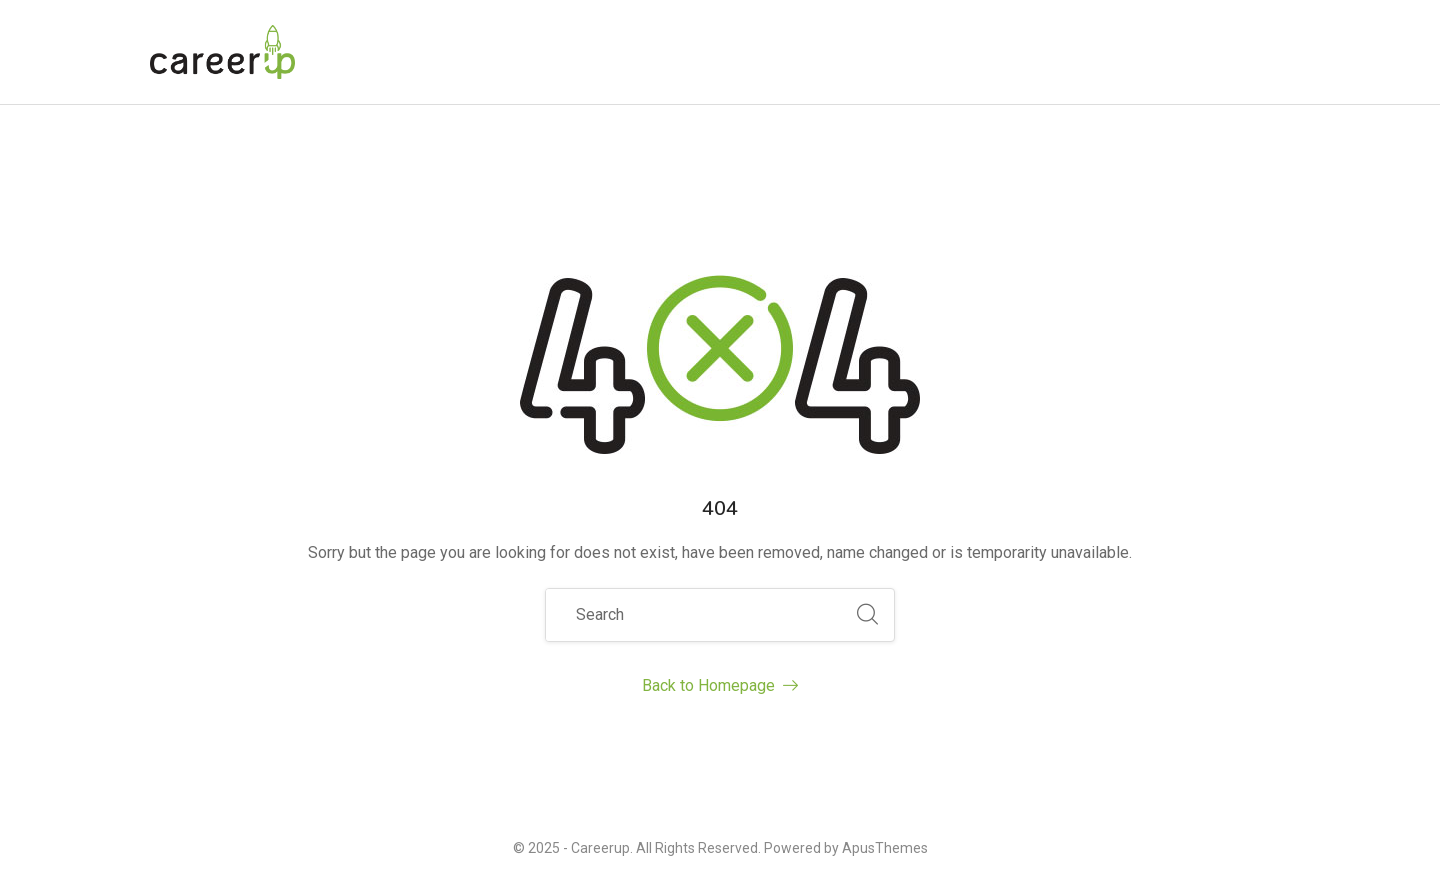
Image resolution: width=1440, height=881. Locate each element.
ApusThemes (885, 848)
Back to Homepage (720, 685)
